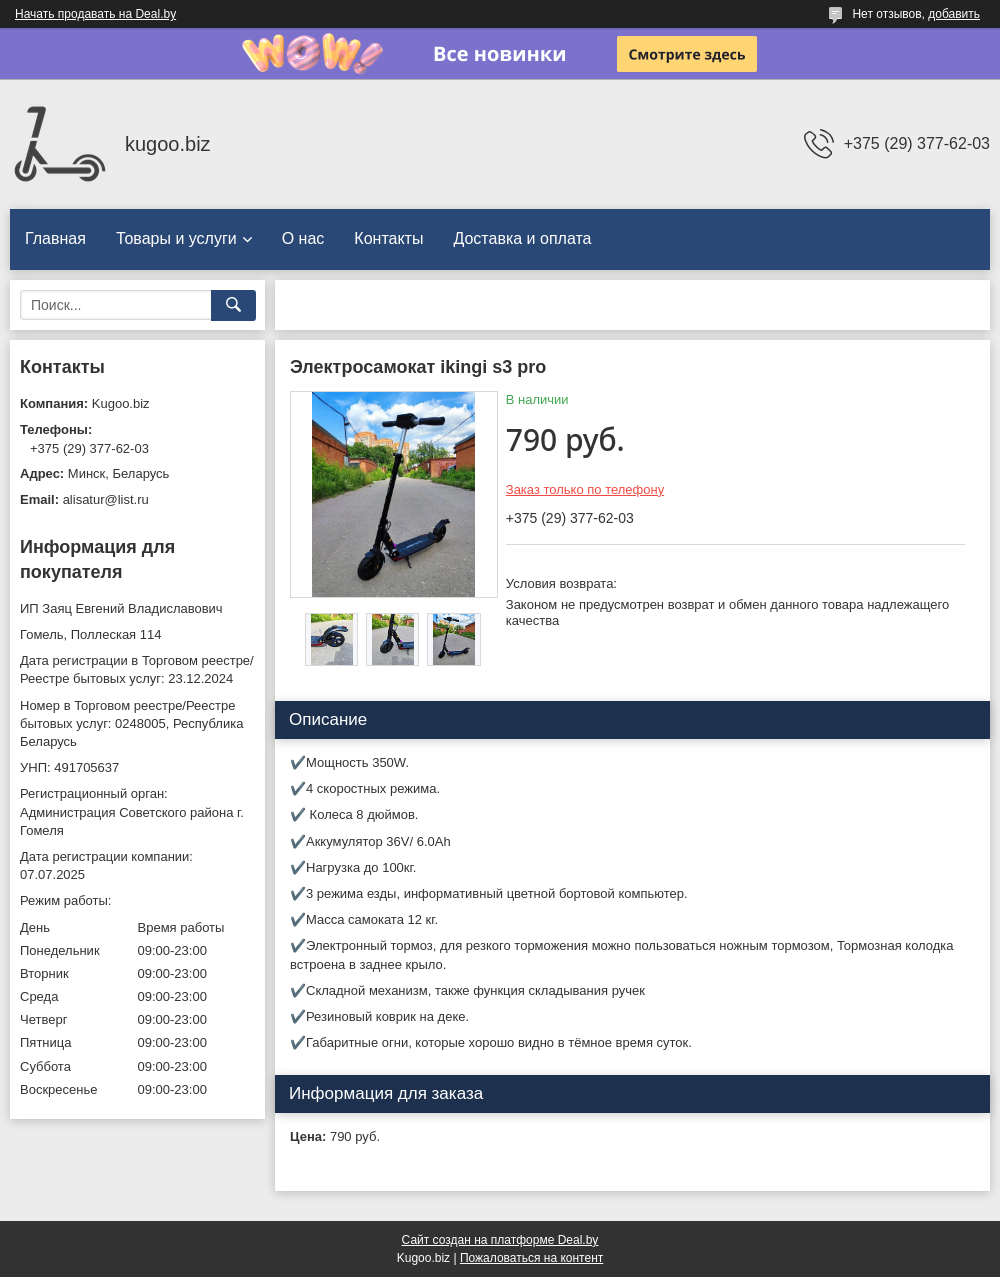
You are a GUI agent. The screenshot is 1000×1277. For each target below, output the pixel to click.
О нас (303, 238)
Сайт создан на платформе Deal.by (500, 1240)
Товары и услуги (176, 238)
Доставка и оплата (522, 238)
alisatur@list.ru (106, 499)
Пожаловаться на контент (531, 1258)
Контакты (388, 238)
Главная (55, 238)
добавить (954, 14)
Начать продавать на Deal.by (95, 14)
